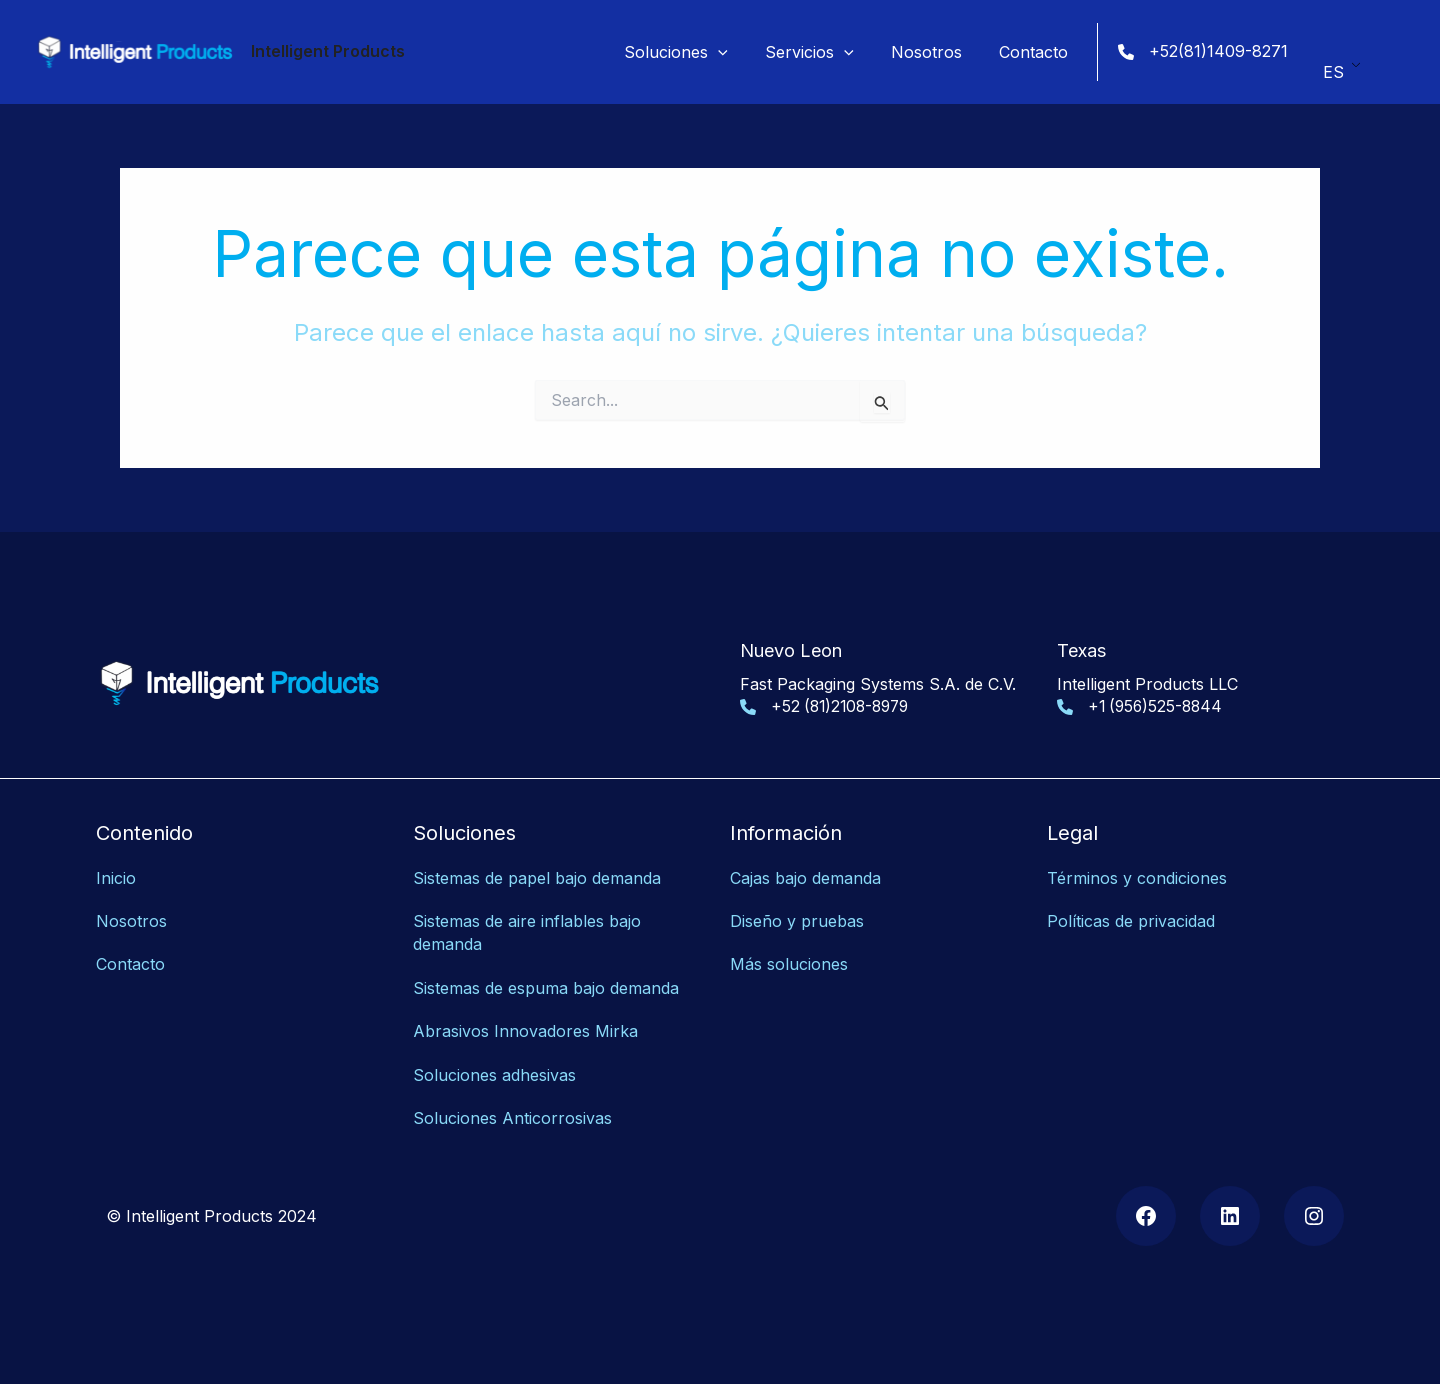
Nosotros (131, 921)
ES (1333, 66)
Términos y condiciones (1137, 878)
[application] (737, 52)
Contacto (130, 963)
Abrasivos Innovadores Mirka (525, 1028)
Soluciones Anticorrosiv (504, 1113)
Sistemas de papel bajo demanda (537, 878)
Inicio (116, 878)
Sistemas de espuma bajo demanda (546, 985)
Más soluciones (789, 963)
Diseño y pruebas (797, 921)
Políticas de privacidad (1131, 921)
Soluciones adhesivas (494, 1070)
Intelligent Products (328, 51)
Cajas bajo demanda (805, 878)
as (603, 1113)
